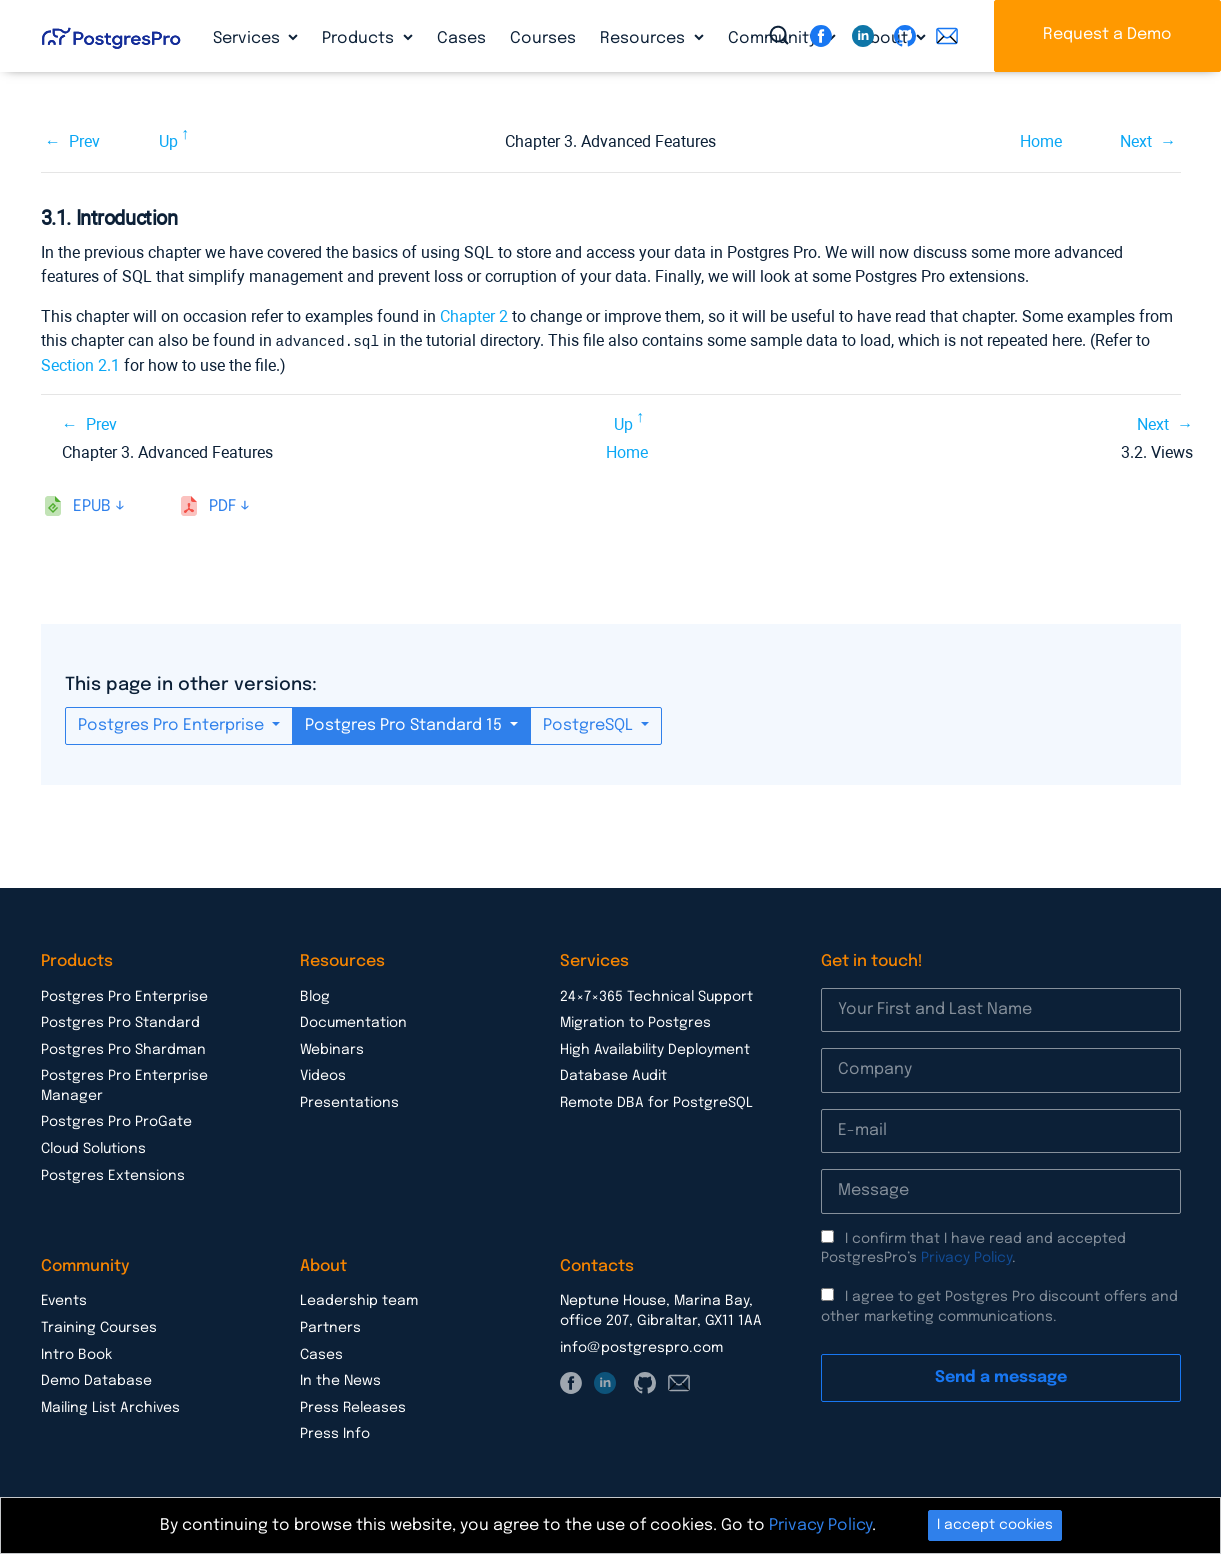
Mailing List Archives (110, 1407)
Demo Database (96, 1380)
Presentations (349, 1102)
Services (248, 38)
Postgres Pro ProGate (116, 1121)
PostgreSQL (590, 724)
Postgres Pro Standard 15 (405, 724)
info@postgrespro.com (641, 1347)
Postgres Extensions (113, 1175)
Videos (323, 1075)
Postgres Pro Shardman (123, 1049)
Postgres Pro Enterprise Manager (124, 1085)
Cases (461, 38)
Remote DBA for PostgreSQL (656, 1102)
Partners (330, 1327)
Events (64, 1300)
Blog (315, 996)
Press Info (335, 1433)
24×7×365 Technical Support (656, 996)
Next (1136, 141)
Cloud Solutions (93, 1148)
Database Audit (613, 1075)
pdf (222, 505)
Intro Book (76, 1354)
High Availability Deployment (655, 1049)
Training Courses (99, 1327)
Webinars (332, 1049)
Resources (644, 38)
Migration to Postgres (635, 1022)
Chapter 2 (474, 316)
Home (1041, 141)
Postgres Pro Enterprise (173, 724)
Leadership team (359, 1300)
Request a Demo (1107, 34)
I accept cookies (995, 1525)
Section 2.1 (80, 364)
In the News (340, 1380)
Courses (543, 38)
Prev (84, 141)
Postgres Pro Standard (120, 1022)
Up (168, 141)
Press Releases (353, 1407)
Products (360, 38)
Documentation (353, 1022)
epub (92, 505)
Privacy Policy (966, 1257)
